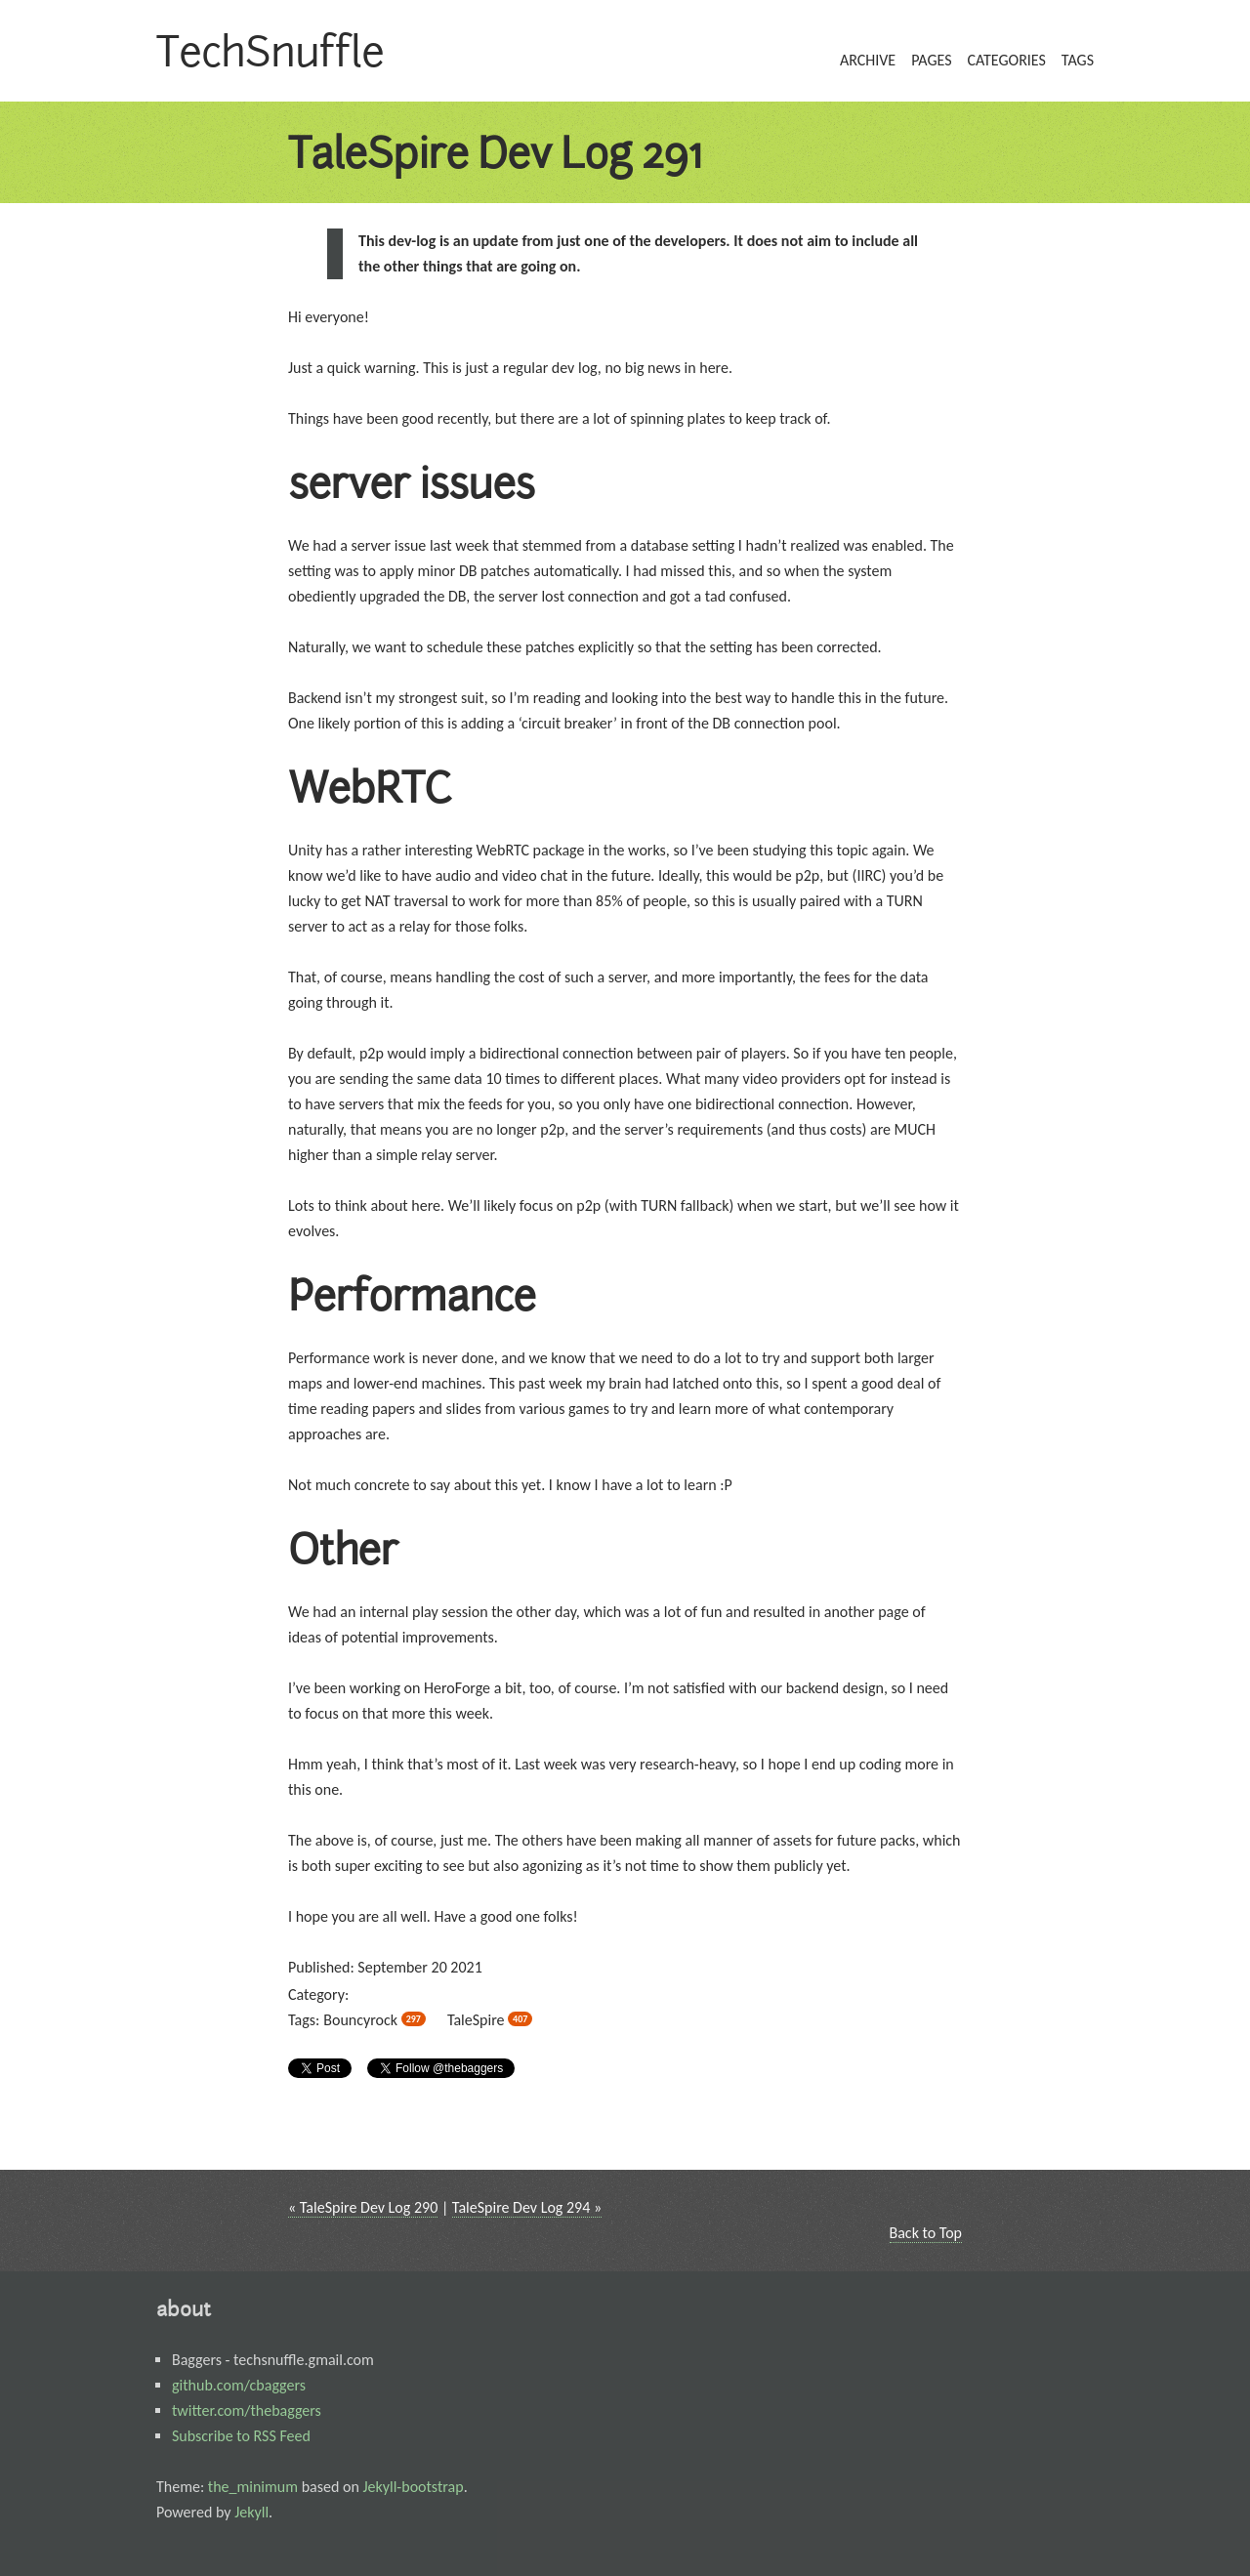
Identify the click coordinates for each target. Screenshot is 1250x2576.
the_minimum (253, 2486)
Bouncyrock (374, 2020)
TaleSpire (489, 2020)
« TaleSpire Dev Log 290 (363, 2207)
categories (1006, 60)
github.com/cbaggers (239, 2385)
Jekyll (251, 2512)
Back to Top (926, 2232)
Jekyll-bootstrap (412, 2486)
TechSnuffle (270, 50)
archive (868, 60)
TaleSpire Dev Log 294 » (527, 2207)
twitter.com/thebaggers (246, 2410)
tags (1078, 60)
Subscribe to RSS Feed (241, 2436)
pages (931, 60)
